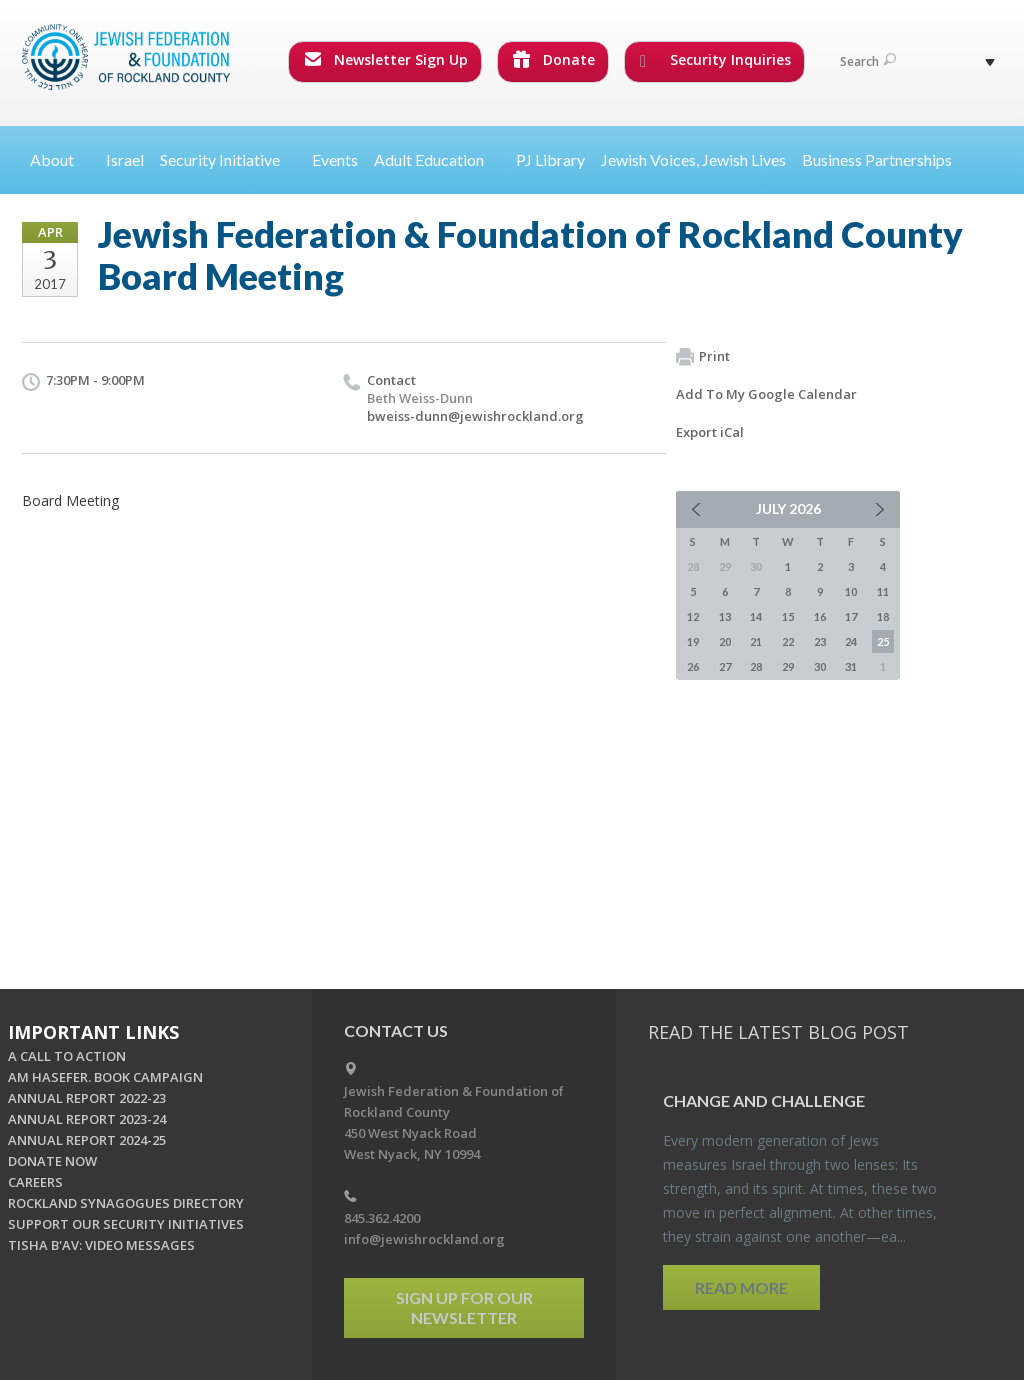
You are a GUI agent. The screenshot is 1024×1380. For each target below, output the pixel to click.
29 (788, 666)
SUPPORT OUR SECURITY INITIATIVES (126, 1224)
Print (703, 357)
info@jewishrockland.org (424, 1239)
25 (883, 641)
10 (851, 591)
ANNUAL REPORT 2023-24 (87, 1119)
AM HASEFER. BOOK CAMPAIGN (105, 1077)
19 (693, 641)
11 (883, 591)
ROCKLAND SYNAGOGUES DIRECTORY (126, 1203)
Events (335, 159)
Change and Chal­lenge (764, 1100)
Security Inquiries (715, 60)
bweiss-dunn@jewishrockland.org (475, 416)
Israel (125, 159)
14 (756, 616)
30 (820, 666)
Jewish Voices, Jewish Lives (693, 159)
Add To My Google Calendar (766, 394)
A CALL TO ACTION (67, 1056)
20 (725, 641)
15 (788, 616)
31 (851, 666)
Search (868, 61)
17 (851, 616)
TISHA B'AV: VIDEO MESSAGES (101, 1245)
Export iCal (710, 432)
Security (228, 159)
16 (820, 616)
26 (693, 666)
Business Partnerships (877, 159)
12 (693, 616)
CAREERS (35, 1182)
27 (725, 666)
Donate (554, 59)
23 (820, 641)
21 (756, 641)
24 (851, 641)
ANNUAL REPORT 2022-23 (87, 1098)
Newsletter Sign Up (386, 59)
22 (788, 641)
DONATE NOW (52, 1161)
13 (725, 616)
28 (756, 666)
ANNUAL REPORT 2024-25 (87, 1140)
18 (883, 616)
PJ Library (550, 159)
